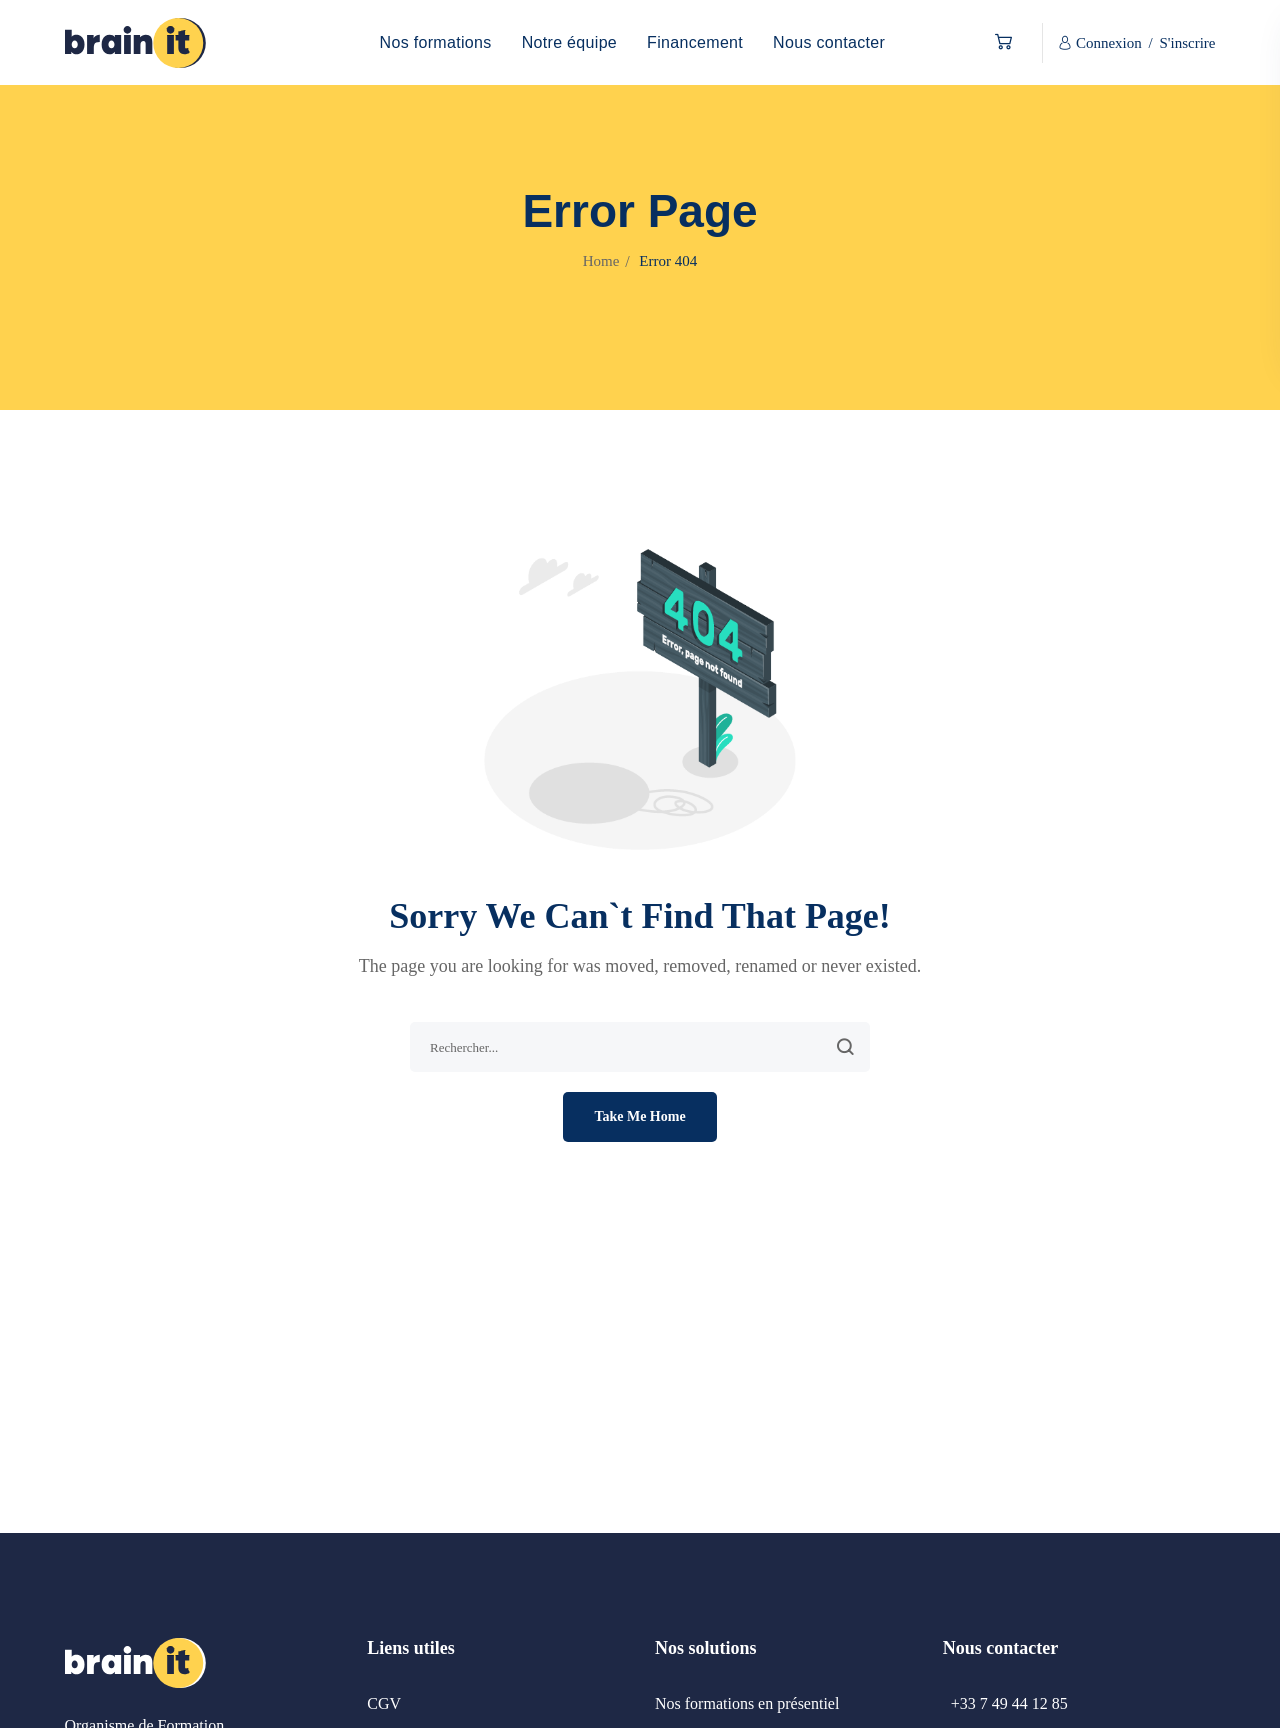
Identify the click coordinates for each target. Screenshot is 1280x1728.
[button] (998, 42)
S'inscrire (1187, 43)
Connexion (1109, 43)
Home (601, 261)
